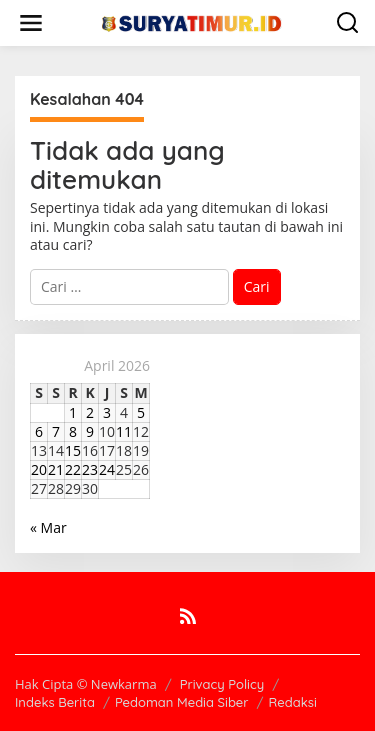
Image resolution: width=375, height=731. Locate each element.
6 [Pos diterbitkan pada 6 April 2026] (39, 431)
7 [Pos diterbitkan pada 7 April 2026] (56, 431)
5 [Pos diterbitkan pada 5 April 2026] (141, 412)
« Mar (48, 527)
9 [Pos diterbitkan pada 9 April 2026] (90, 431)
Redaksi (293, 702)
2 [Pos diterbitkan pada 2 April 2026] (90, 412)
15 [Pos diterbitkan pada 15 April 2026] (73, 450)
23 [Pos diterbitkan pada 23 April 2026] (90, 469)
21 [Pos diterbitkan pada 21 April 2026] (56, 469)
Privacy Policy (222, 684)
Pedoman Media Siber (182, 702)
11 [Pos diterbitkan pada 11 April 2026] (124, 431)
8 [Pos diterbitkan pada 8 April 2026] (73, 431)
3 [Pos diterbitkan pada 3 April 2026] (107, 412)
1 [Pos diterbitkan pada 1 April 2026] (73, 412)
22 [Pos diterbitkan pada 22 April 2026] (73, 469)
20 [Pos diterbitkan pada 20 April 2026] (39, 469)
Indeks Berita (55, 702)
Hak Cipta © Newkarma (86, 684)
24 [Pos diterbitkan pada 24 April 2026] (107, 469)
